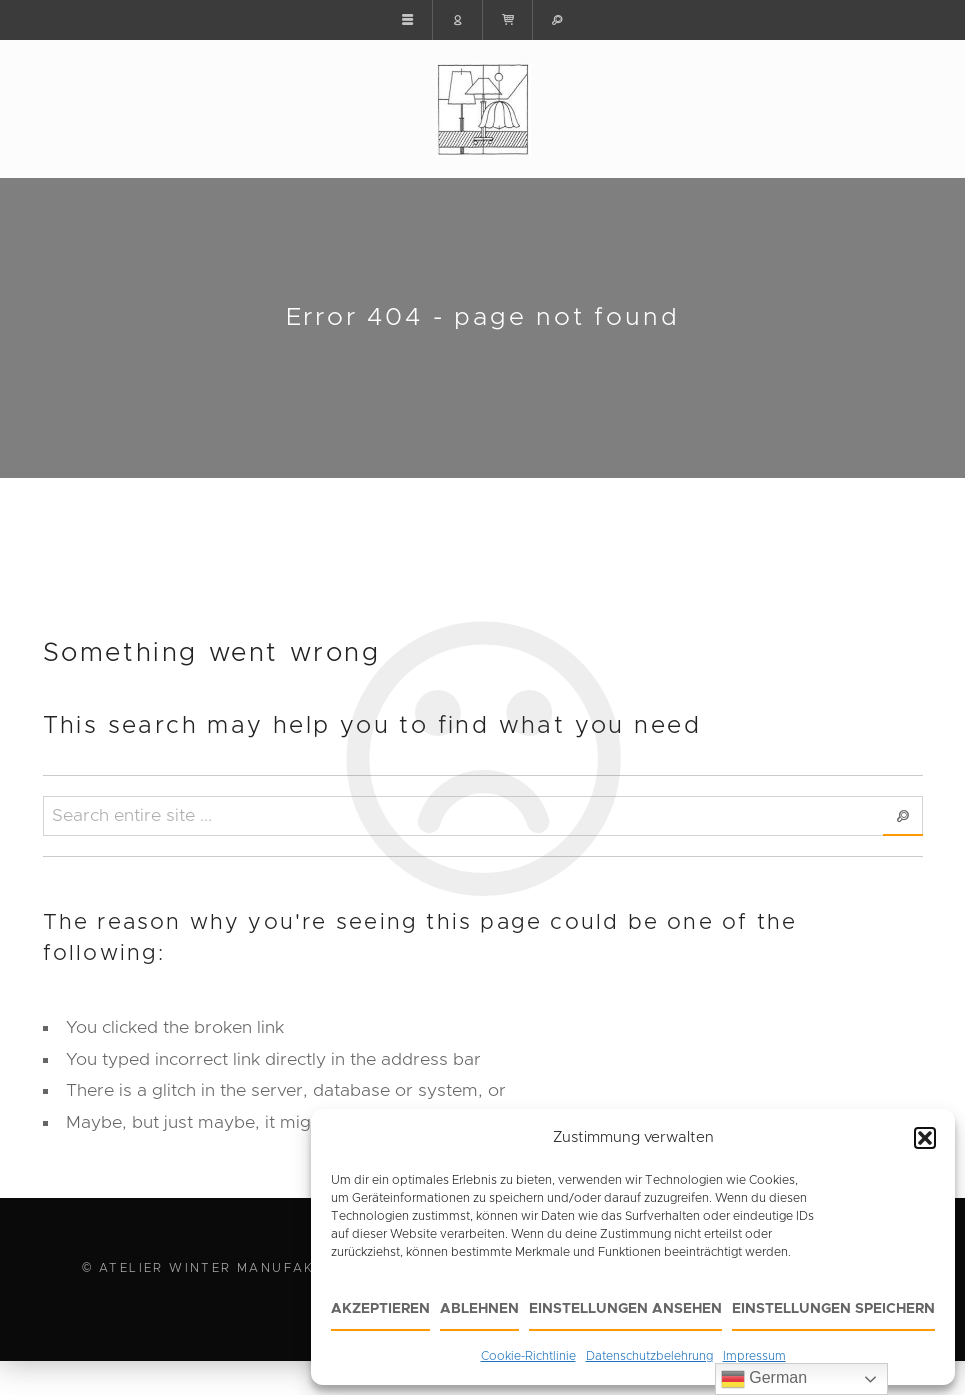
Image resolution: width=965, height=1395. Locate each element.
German (764, 1379)
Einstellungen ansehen (625, 1309)
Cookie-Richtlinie (528, 1356)
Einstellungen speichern (833, 1309)
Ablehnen (479, 1309)
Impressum (754, 1356)
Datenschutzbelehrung (649, 1356)
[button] (925, 1138)
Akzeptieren (380, 1309)
